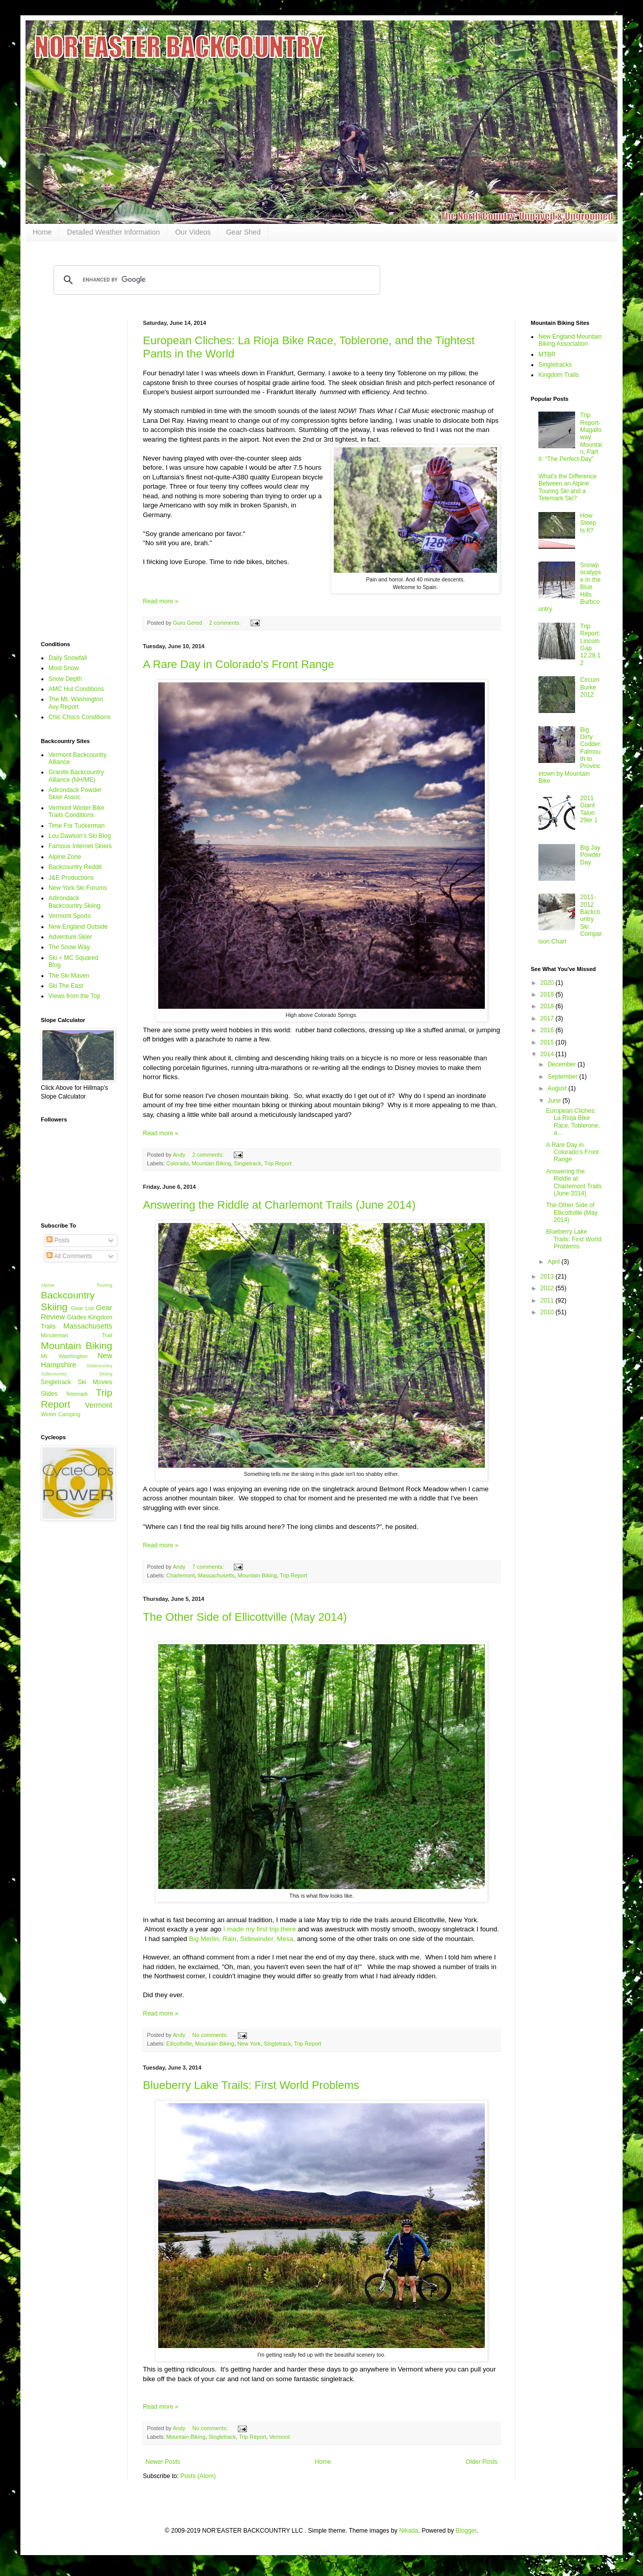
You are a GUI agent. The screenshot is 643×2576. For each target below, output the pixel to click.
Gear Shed (243, 232)
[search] (215, 280)
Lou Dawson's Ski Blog (79, 835)
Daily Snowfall (67, 657)
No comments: (211, 2035)
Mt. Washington (64, 1356)
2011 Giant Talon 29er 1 (589, 809)
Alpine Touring (76, 1285)
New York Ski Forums (77, 887)
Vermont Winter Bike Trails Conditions (76, 811)
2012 (548, 1288)
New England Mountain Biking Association (570, 340)
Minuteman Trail (76, 1335)
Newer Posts (162, 2461)
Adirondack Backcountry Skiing (74, 902)
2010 (548, 1312)
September (563, 1076)
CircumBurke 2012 (590, 687)
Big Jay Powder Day (590, 855)
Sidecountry (99, 1365)
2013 (548, 1276)
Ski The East (65, 985)
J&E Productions (71, 877)
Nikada (408, 2530)
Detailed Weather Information (113, 232)
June (555, 1100)
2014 (548, 1054)
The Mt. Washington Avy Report (75, 703)
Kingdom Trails (558, 374)
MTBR (547, 354)
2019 (548, 994)
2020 (548, 982)
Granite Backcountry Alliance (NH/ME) (76, 776)
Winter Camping (60, 1414)
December (563, 1064)
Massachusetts (216, 1575)
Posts (57, 1240)
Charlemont (180, 1575)
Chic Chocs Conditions (79, 717)
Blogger (466, 2530)
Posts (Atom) (197, 2476)
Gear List (82, 1308)
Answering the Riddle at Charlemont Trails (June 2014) (279, 1204)
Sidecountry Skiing (76, 1373)
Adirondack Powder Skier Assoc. (75, 793)
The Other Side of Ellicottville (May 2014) (245, 1617)
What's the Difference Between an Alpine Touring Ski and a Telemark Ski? (567, 487)
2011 (548, 1300)
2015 (548, 1042)
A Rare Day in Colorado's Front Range (238, 664)
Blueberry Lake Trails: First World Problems (251, 2085)
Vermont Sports (69, 916)
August (558, 1088)
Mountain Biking (211, 1163)
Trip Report (278, 1163)
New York (249, 2044)
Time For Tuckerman (76, 825)
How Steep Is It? (588, 523)
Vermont (279, 2437)
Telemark (76, 1394)
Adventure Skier (70, 936)
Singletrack (247, 1163)
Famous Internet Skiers (80, 846)
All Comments (69, 1256)
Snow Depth (65, 678)
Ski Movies (95, 1382)
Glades (76, 1317)
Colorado (177, 1163)
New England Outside (78, 926)
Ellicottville (179, 2044)
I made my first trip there (258, 1929)
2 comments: (225, 623)
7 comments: (209, 1567)
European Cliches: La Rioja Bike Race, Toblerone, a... (573, 1121)
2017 (548, 1018)
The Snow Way (69, 947)
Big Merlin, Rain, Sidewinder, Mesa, (242, 1939)
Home (42, 232)
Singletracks (555, 364)
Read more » (160, 601)
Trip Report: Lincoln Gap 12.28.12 (590, 645)
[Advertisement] (76, 473)
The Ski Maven (68, 975)
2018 (548, 1006)
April (554, 1261)
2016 (548, 1030)
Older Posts (481, 2461)
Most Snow (63, 668)
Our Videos (193, 232)
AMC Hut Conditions (76, 689)
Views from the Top (74, 996)
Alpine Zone (64, 856)
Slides (49, 1393)
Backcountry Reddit (75, 867)
